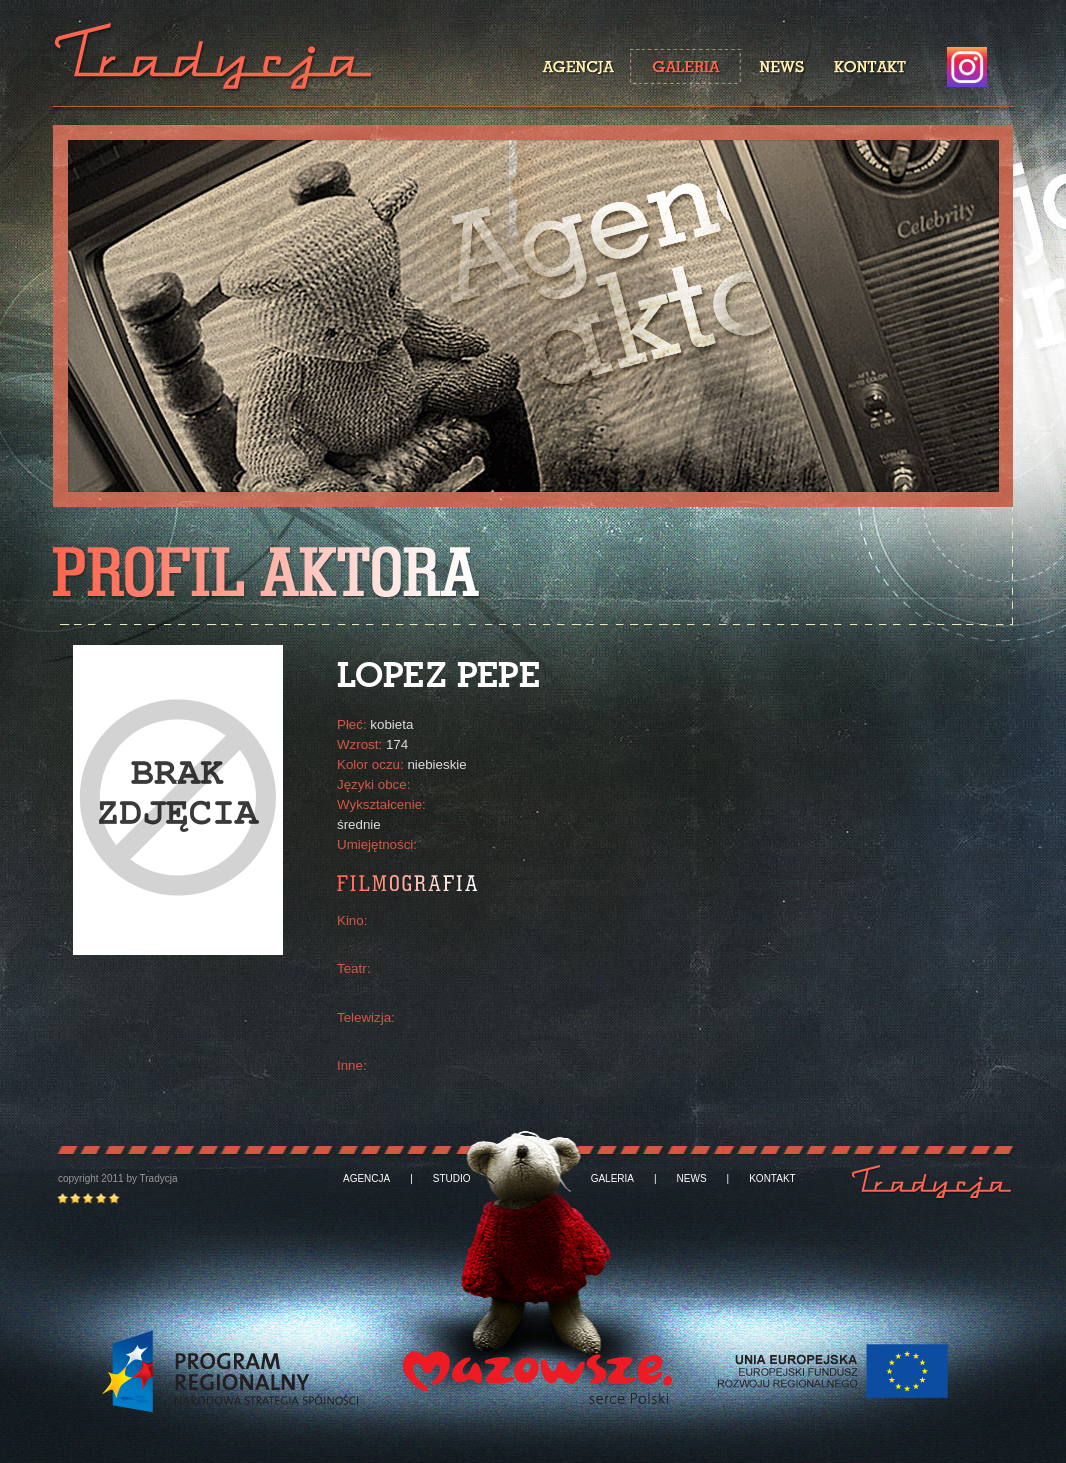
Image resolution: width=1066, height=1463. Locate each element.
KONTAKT (772, 1179)
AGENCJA (366, 1179)
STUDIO (452, 1179)
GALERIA (612, 1179)
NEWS (692, 1179)
